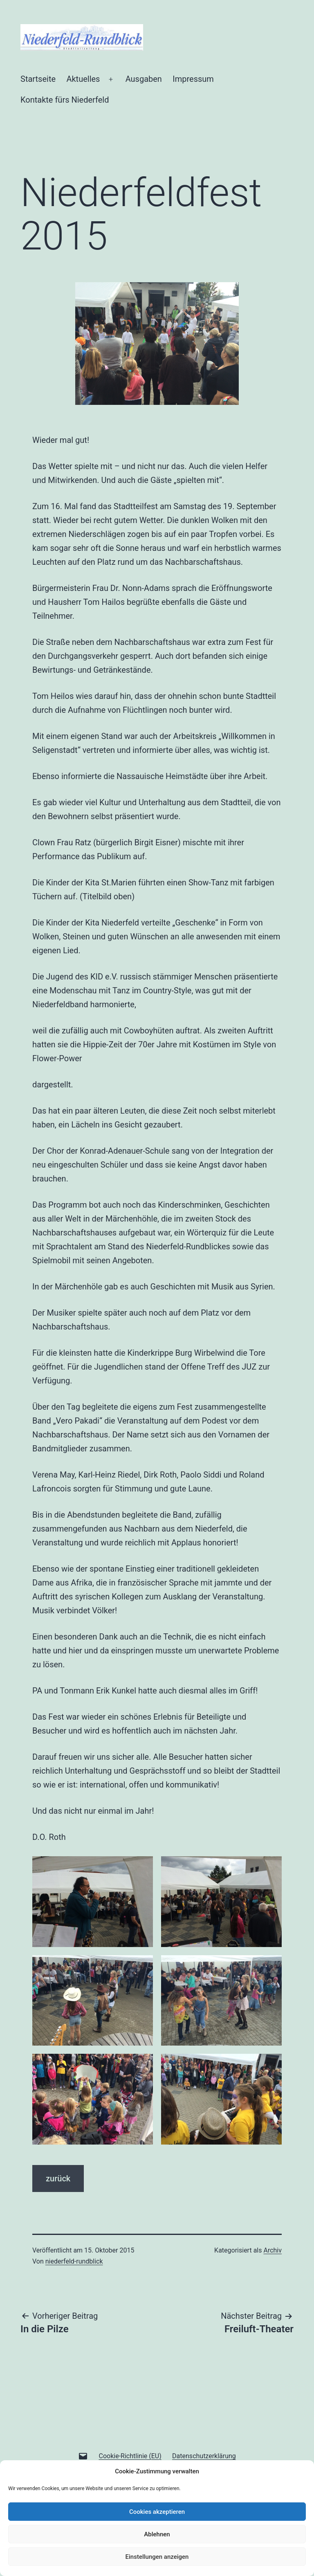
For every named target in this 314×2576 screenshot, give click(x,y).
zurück (58, 2178)
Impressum (193, 79)
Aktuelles (83, 79)
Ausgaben (144, 79)
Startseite (38, 79)
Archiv (272, 2250)
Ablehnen (157, 2534)
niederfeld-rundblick (74, 2261)
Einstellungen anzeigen (157, 2556)
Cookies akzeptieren (157, 2511)
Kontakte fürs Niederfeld (64, 100)
